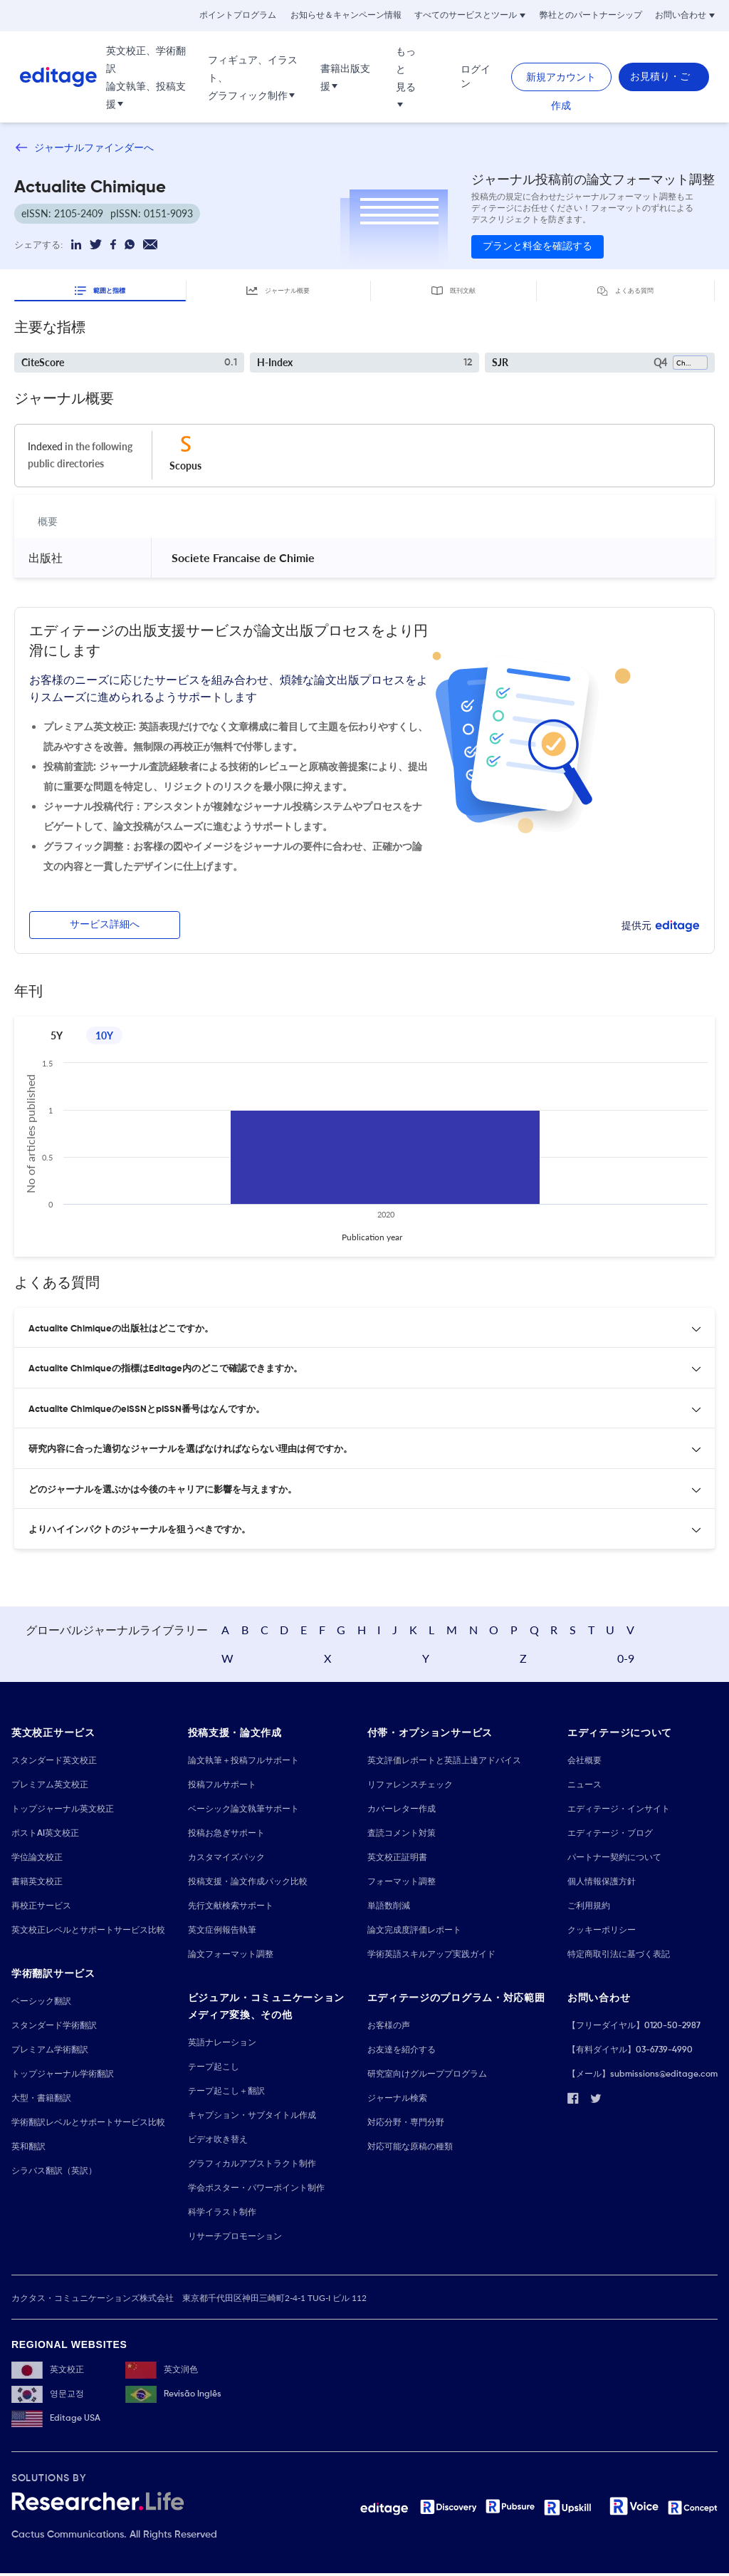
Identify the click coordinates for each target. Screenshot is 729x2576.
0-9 (686, 1659)
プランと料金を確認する (537, 246)
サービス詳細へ (105, 923)
